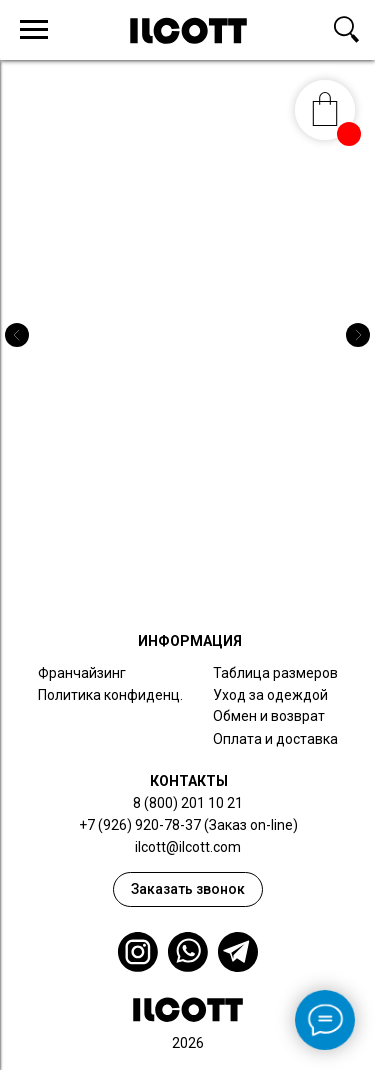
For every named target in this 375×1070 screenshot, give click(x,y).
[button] (188, 889)
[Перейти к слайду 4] (218, 580)
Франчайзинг (82, 673)
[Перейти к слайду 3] (198, 580)
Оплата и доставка (275, 739)
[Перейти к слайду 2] (178, 580)
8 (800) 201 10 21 (188, 803)
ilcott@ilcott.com (188, 847)
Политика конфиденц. (110, 695)
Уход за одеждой (270, 695)
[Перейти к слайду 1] (158, 580)
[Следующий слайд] (358, 335)
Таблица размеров (275, 673)
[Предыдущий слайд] (17, 335)
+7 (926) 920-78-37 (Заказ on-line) (188, 825)
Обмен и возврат (269, 716)
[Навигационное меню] (34, 30)
